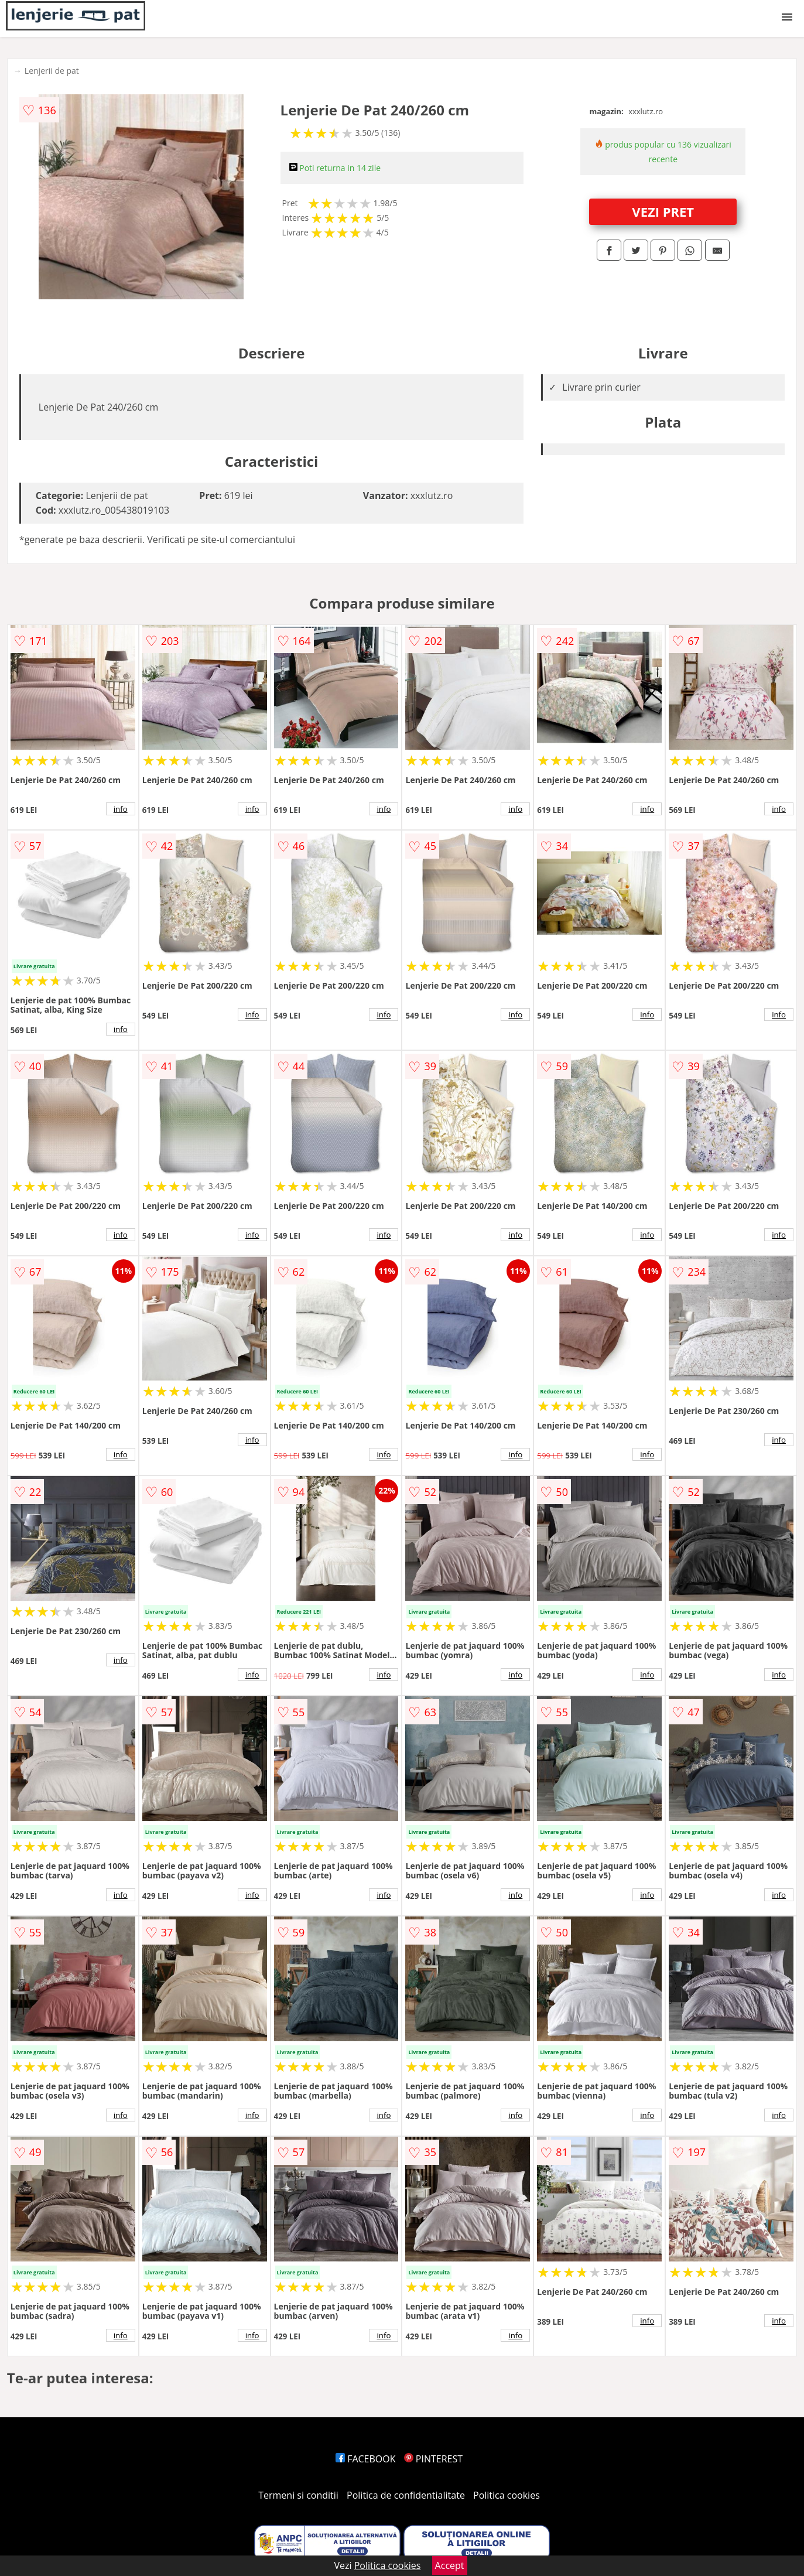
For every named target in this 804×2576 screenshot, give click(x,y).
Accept (449, 2565)
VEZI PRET (663, 211)
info (121, 809)
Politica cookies (506, 2495)
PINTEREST (433, 2458)
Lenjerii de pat (52, 70)
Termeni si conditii (298, 2495)
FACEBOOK (366, 2458)
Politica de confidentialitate (406, 2495)
